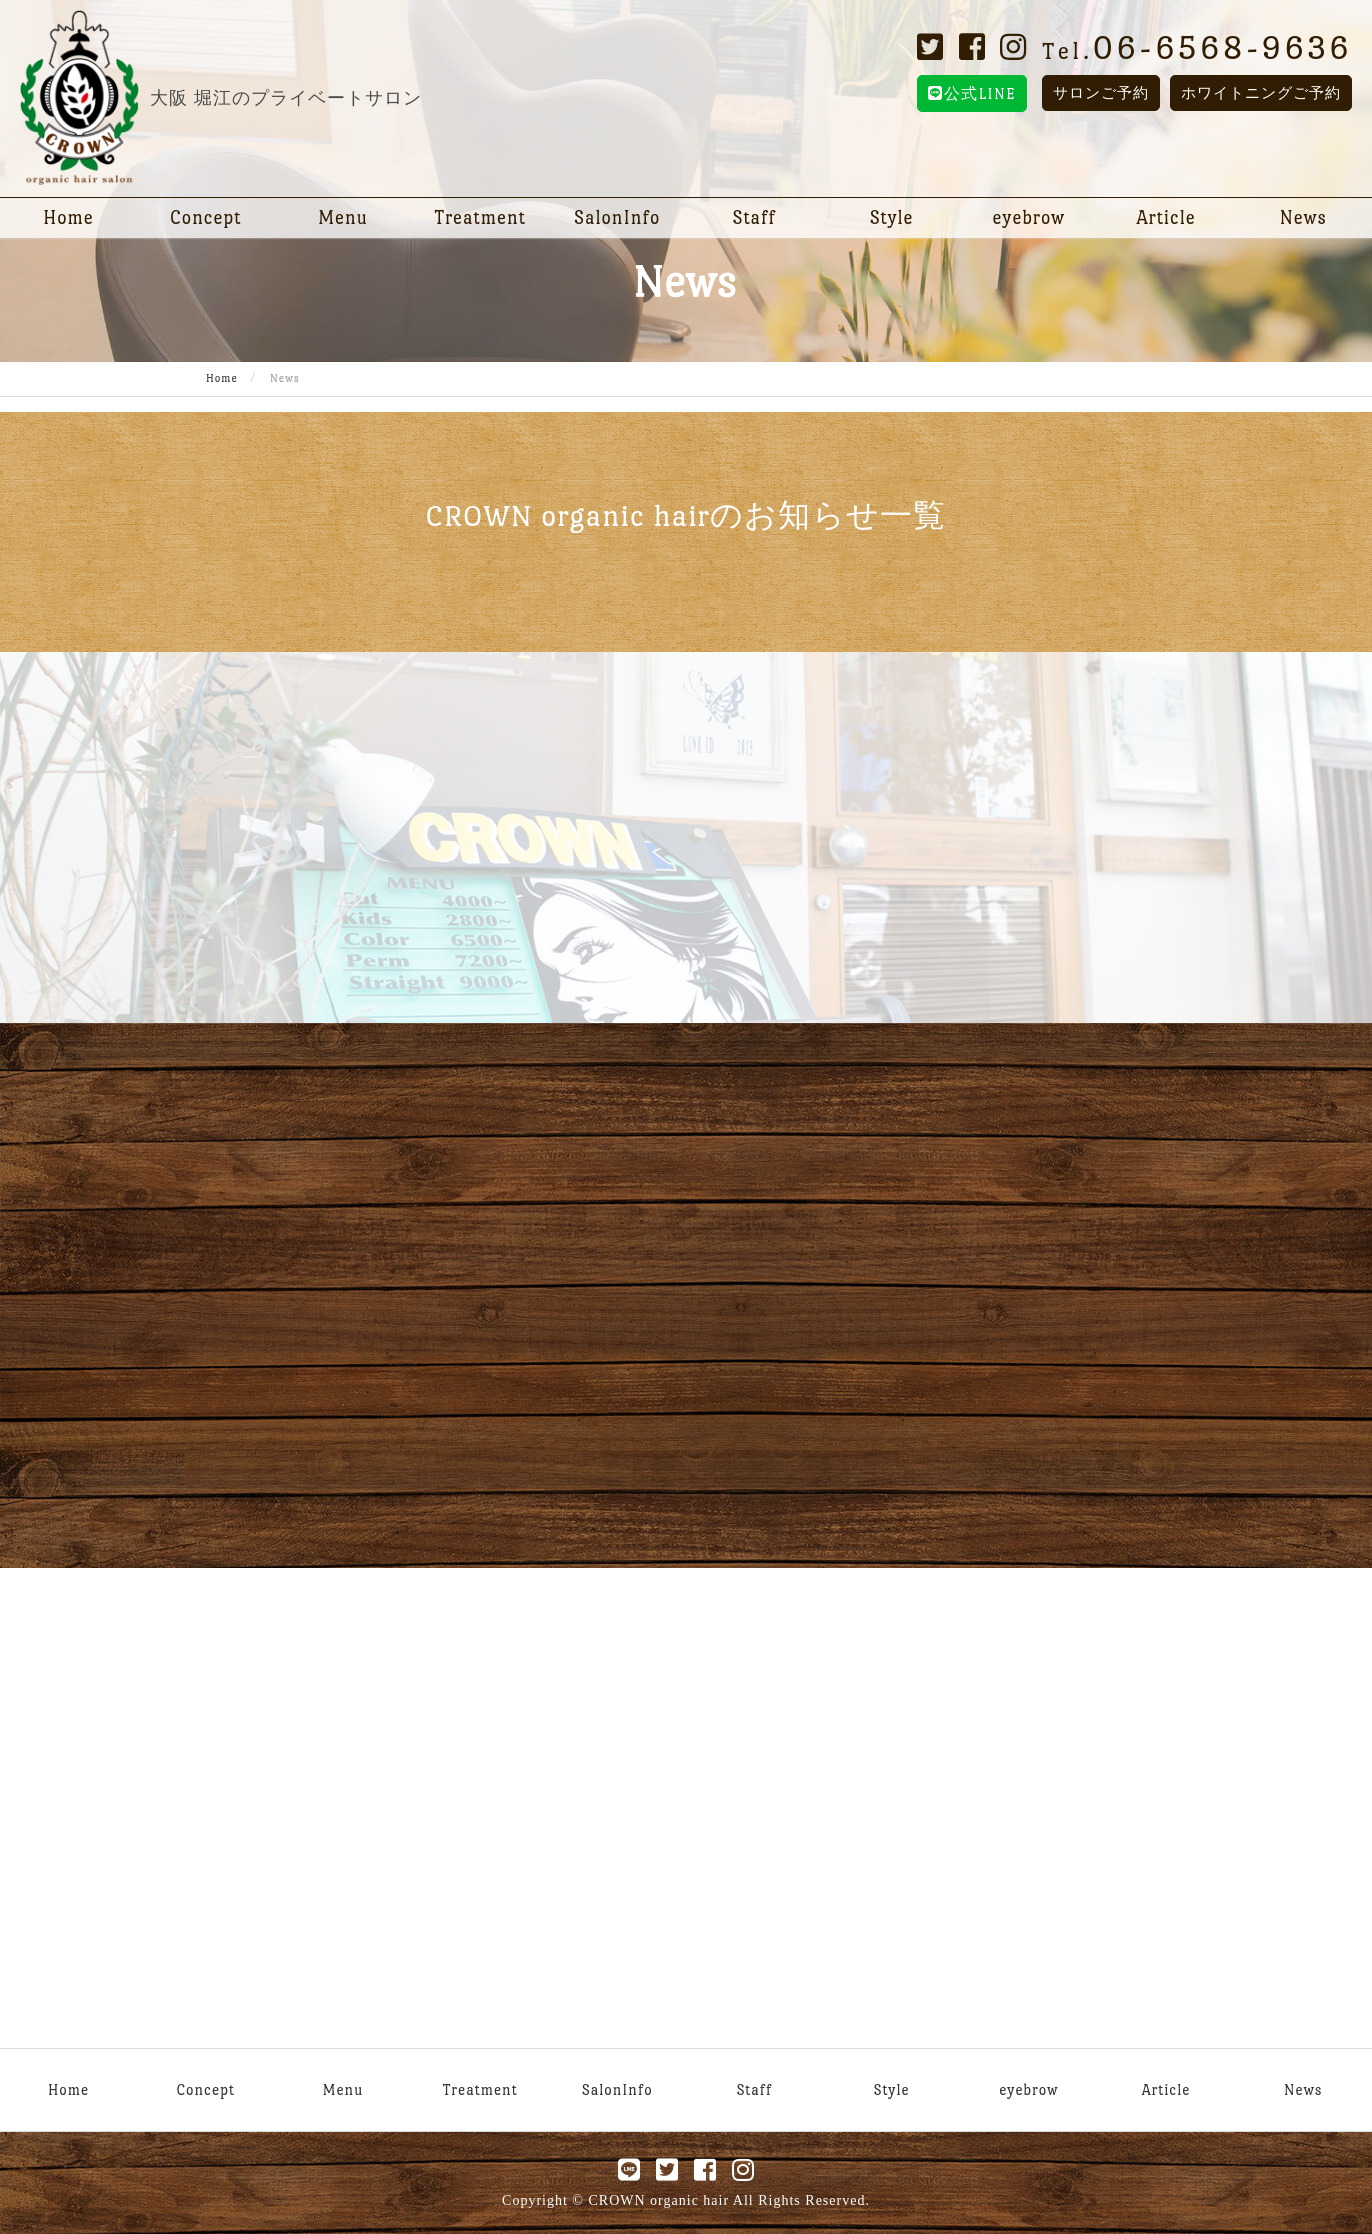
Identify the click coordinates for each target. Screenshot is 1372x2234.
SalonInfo (617, 217)
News (1303, 217)
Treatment (480, 217)
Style (892, 217)
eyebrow (1029, 217)
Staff (754, 217)
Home (68, 217)
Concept (205, 217)
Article (1165, 217)
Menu (343, 217)
